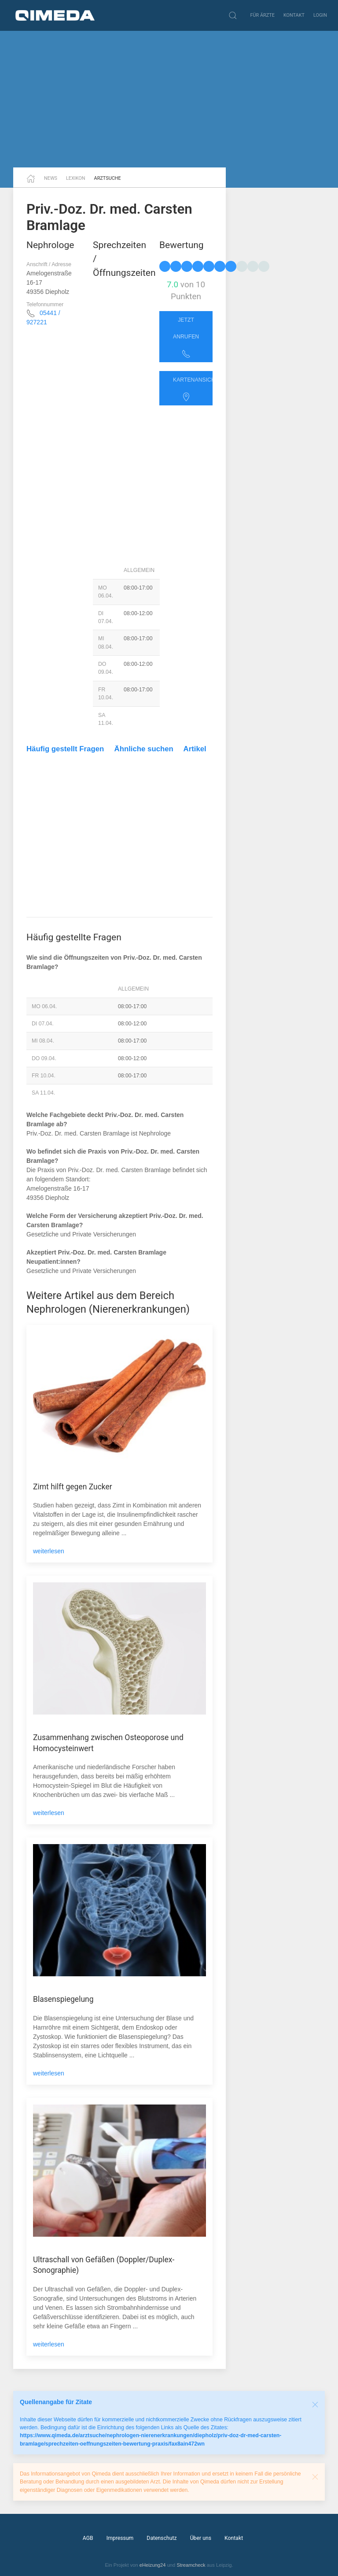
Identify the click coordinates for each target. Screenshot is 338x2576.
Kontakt (294, 15)
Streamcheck (190, 2565)
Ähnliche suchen (143, 749)
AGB (88, 2538)
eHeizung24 (153, 2565)
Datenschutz (161, 2538)
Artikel (195, 749)
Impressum (120, 2538)
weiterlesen (48, 1551)
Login (320, 15)
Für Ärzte (262, 15)
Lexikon (75, 178)
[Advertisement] (169, 99)
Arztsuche (107, 178)
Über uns (200, 2538)
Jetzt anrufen (186, 337)
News (50, 178)
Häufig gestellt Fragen (65, 749)
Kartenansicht (193, 389)
